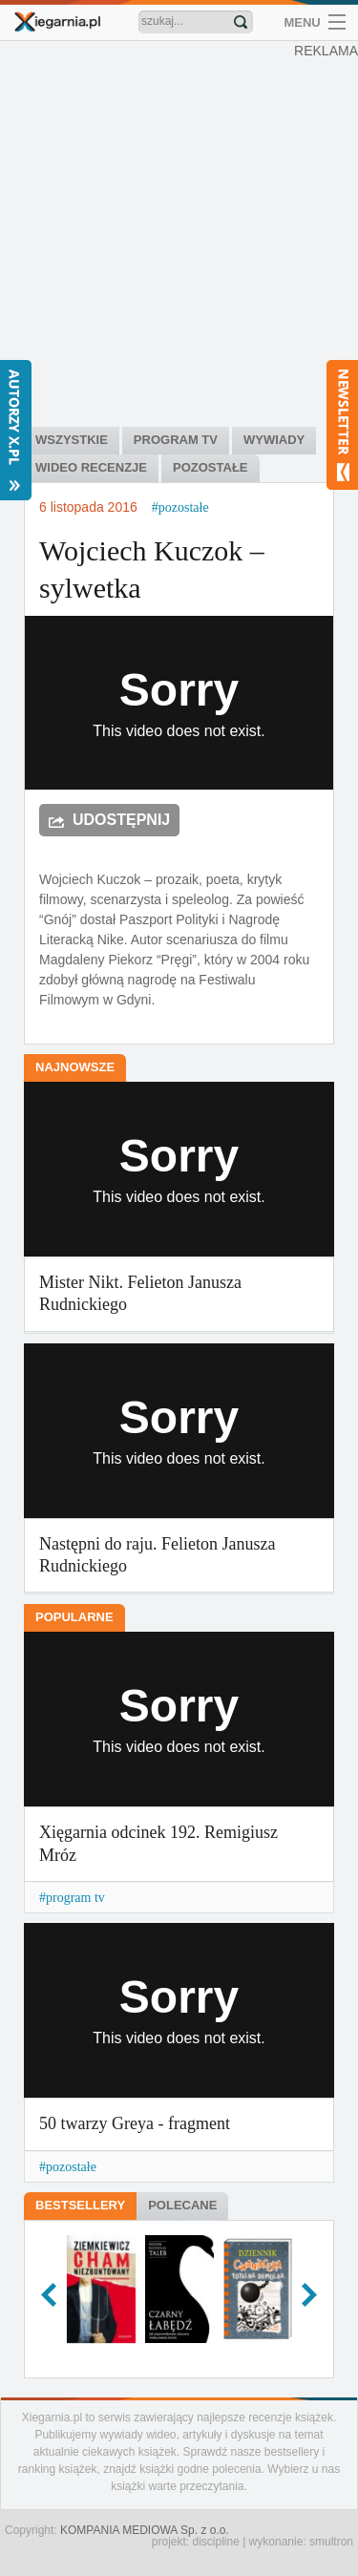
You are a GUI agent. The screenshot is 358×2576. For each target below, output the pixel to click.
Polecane (182, 2205)
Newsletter (342, 425)
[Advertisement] (179, 236)
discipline (215, 2541)
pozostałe (183, 507)
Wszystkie (71, 440)
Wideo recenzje (91, 467)
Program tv (176, 440)
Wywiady (274, 440)
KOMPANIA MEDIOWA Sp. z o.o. (144, 2530)
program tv (75, 1897)
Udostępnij (121, 820)
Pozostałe (210, 467)
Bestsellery (80, 2205)
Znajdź (240, 22)
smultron (331, 2541)
